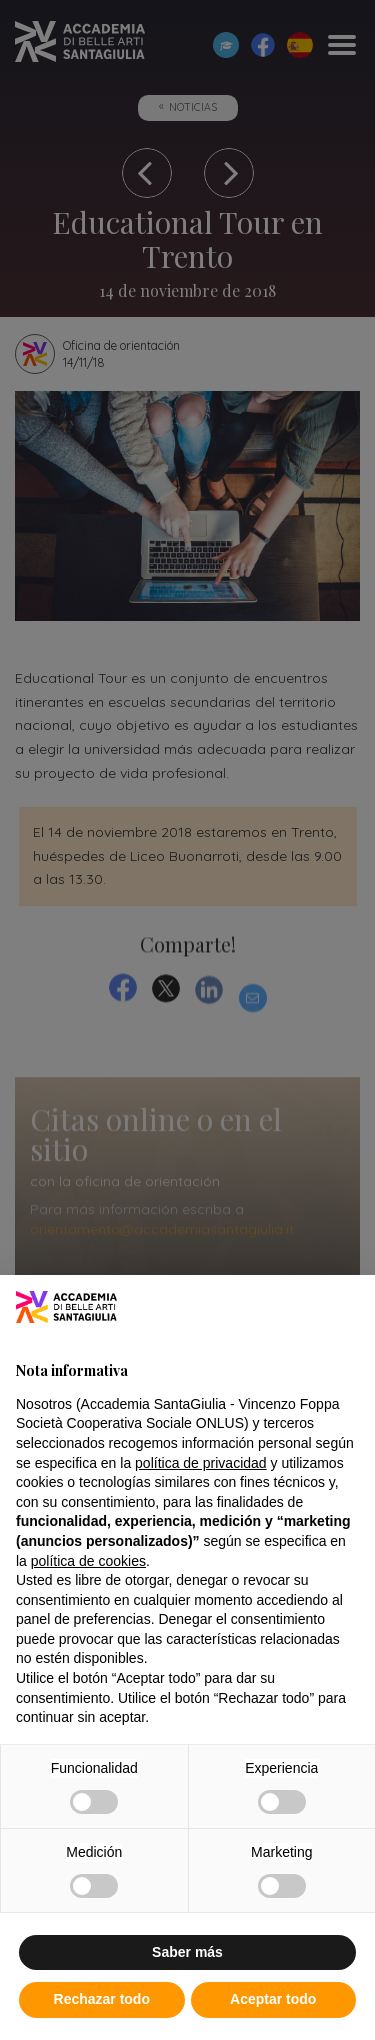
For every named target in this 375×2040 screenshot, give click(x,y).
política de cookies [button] (88, 1561)
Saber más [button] (187, 1952)
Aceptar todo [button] (273, 1999)
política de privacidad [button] (201, 1463)
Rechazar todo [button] (102, 1999)
